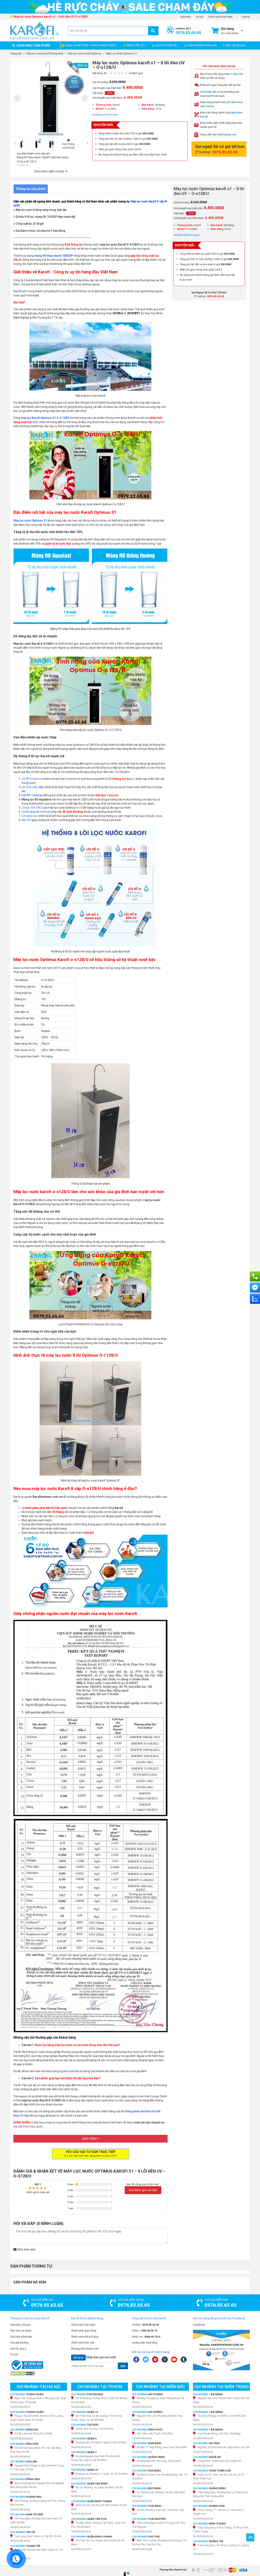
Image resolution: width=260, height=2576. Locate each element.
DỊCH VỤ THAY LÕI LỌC (167, 45)
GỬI (122, 2366)
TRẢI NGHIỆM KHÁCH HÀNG (202, 45)
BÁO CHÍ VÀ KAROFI (236, 45)
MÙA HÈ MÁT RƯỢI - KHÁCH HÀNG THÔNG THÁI (94, 45)
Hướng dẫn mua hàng (144, 2342)
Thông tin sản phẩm (31, 189)
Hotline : (145, 2324)
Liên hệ (246, 17)
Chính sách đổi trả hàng (84, 2336)
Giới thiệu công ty (20, 2324)
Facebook (199, 2324)
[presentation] (17, 98)
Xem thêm (90, 2138)
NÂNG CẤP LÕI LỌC (136, 45)
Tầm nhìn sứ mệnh (20, 2330)
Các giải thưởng (19, 2342)
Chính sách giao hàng (83, 2330)
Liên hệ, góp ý (18, 2348)
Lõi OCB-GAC (30, 787)
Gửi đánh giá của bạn (143, 2190)
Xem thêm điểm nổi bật (49, 171)
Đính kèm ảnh (24, 2249)
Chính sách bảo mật (82, 2342)
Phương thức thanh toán (85, 2348)
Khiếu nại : (146, 2336)
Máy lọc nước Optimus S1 (30, 520)
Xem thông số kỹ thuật (68, 144)
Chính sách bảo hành (220, 17)
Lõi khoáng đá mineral (36, 811)
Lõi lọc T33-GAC (32, 807)
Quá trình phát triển (21, 2336)
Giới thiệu (185, 17)
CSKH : (144, 2330)
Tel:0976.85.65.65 (20, 2406)
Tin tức (200, 17)
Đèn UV (26, 820)
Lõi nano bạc (30, 816)
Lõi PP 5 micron (31, 778)
